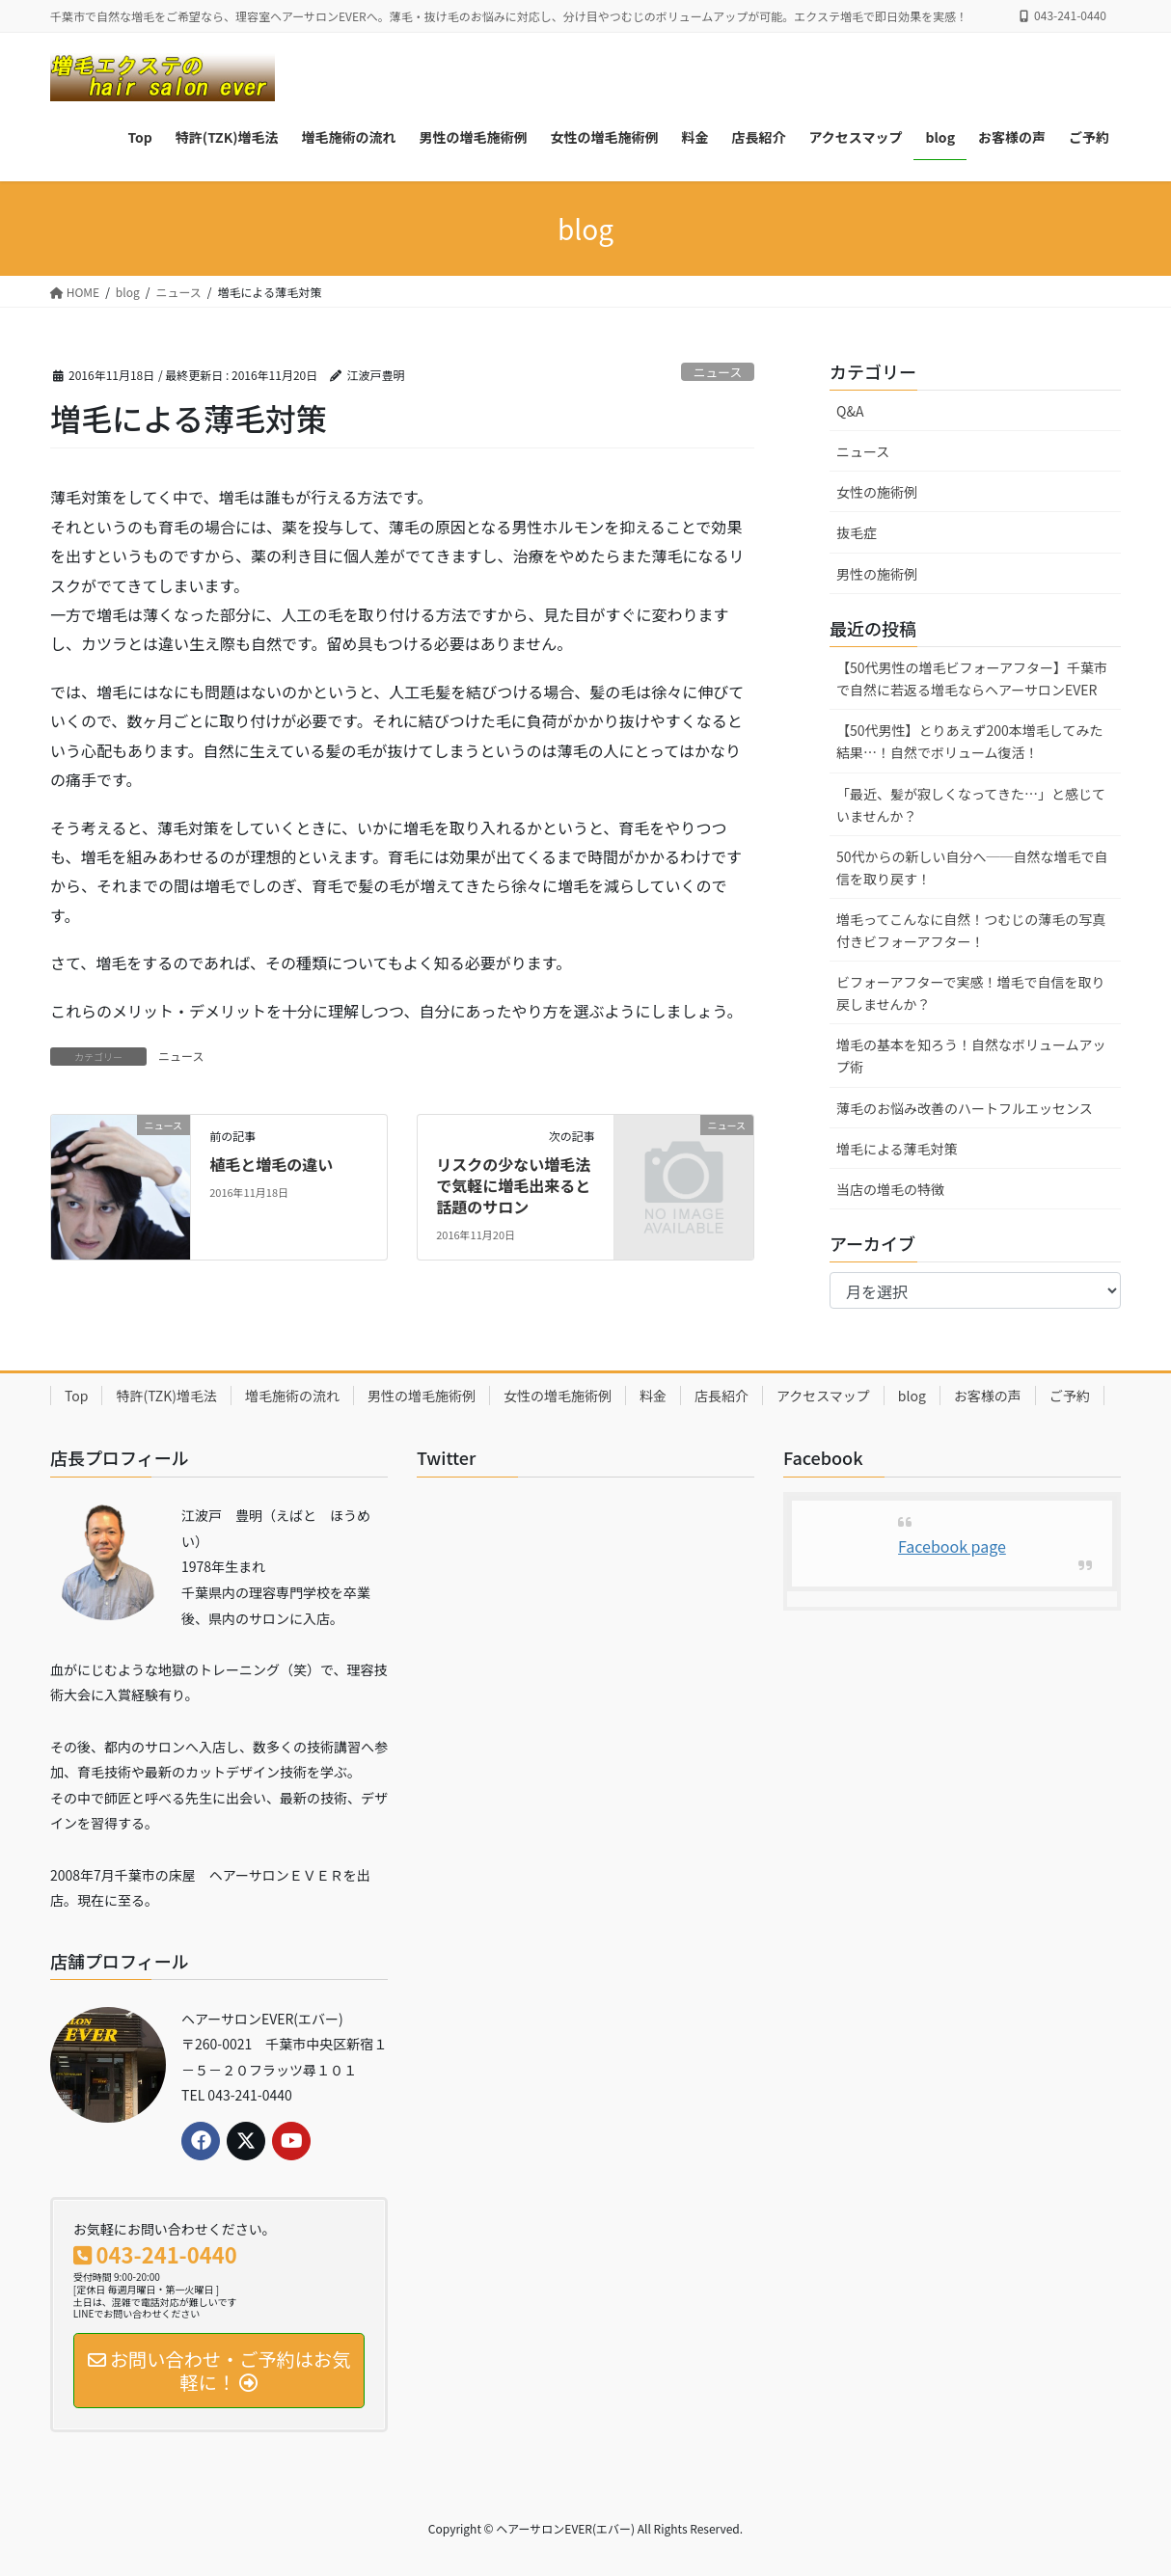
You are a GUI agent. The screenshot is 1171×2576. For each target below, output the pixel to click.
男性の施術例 (876, 573)
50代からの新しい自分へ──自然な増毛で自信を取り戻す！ (972, 867)
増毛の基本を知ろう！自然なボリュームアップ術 (971, 1055)
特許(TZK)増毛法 (166, 1395)
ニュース (718, 372)
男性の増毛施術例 (422, 1395)
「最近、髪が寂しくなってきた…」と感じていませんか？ (970, 805)
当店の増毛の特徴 (890, 1189)
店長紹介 (721, 1395)
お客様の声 (987, 1395)
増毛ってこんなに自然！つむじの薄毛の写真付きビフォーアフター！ (970, 930)
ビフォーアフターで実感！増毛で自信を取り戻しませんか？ (970, 993)
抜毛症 (856, 532)
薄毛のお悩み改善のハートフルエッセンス (964, 1108)
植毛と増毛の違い (271, 1164)
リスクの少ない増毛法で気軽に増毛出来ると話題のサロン (513, 1185)
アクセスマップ (823, 1395)
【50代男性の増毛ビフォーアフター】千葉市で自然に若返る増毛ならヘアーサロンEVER (971, 678)
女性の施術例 (876, 492)
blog (912, 1395)
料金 (653, 1395)
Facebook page (952, 1546)
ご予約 (1069, 1395)
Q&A (849, 410)
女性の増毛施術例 (558, 1395)
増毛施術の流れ (292, 1395)
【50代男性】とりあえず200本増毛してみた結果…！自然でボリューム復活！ (969, 741)
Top (76, 1395)
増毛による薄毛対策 (897, 1148)
